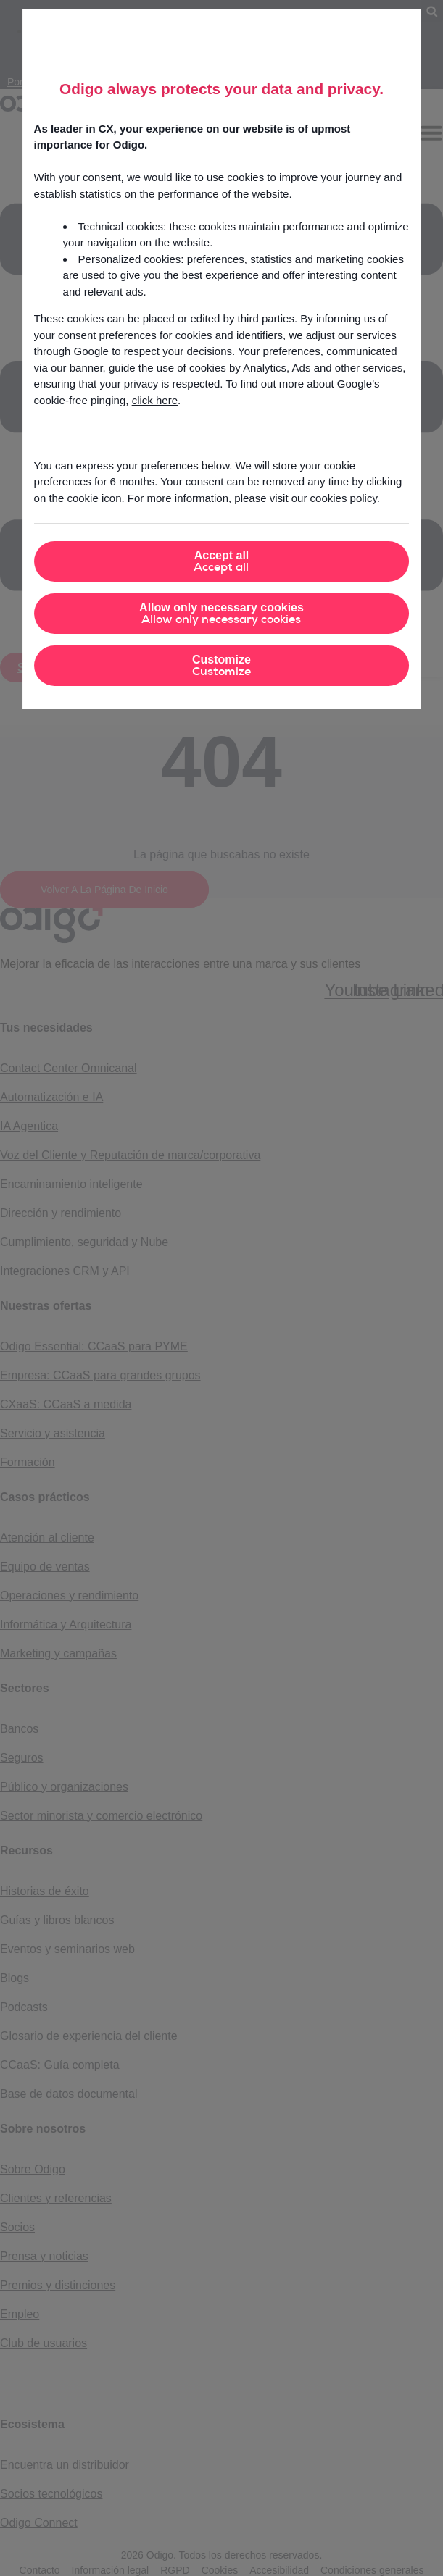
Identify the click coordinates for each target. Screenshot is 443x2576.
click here (155, 400)
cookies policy (343, 498)
